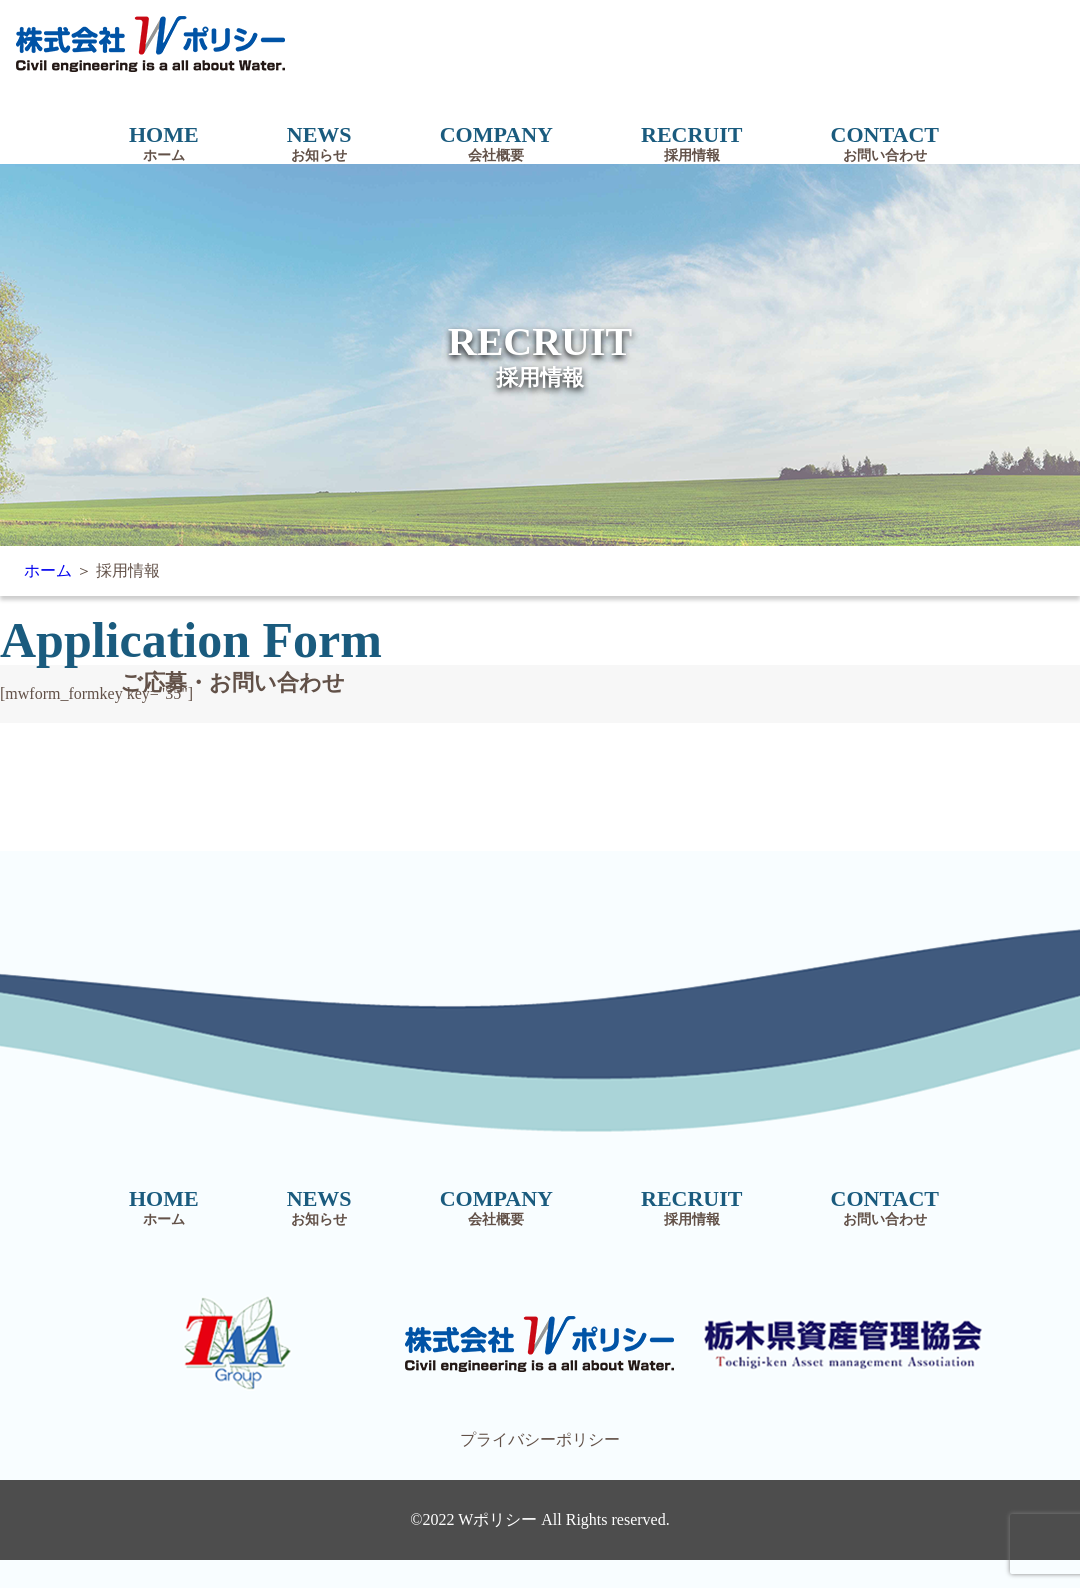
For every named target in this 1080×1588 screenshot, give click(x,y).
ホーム (48, 570)
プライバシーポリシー (540, 1439)
